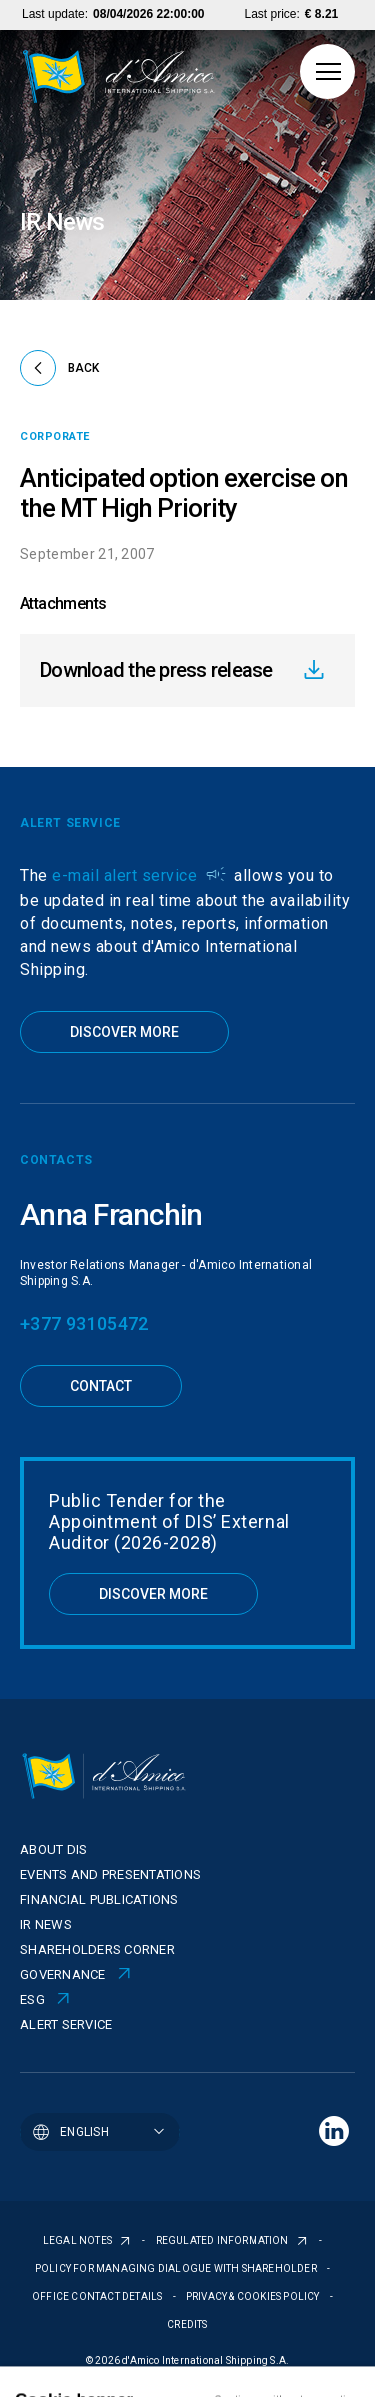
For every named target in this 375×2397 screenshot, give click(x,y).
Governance (63, 1974)
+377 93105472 (84, 1323)
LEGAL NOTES (78, 2240)
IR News (46, 1924)
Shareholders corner (97, 1949)
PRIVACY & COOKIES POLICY (254, 2296)
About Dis (53, 1849)
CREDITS (187, 2324)
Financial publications (99, 1899)
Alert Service (66, 2024)
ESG (32, 1999)
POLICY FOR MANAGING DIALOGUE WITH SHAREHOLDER (177, 2268)
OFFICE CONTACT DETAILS (98, 2296)
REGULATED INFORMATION (223, 2240)
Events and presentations (110, 1874)
